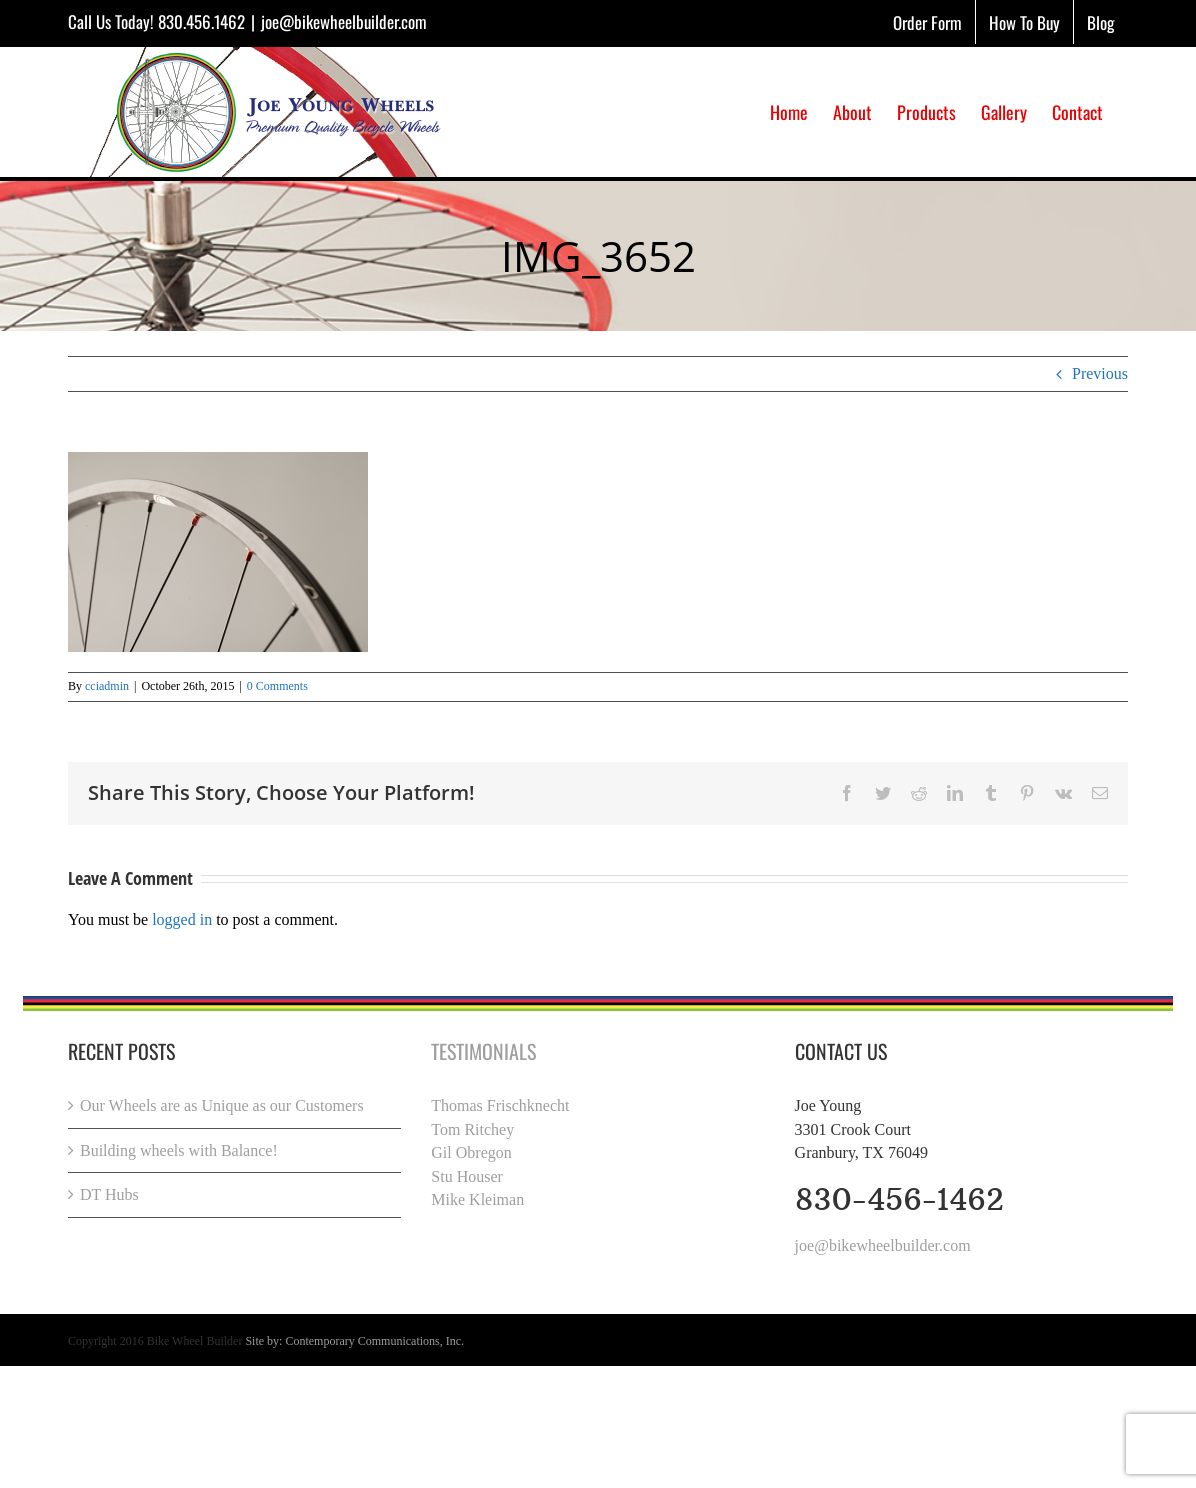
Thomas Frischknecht (500, 1105)
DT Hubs (109, 1194)
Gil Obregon (471, 1152)
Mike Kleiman (477, 1199)
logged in (182, 919)
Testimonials (483, 1051)
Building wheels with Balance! (179, 1150)
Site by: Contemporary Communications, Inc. (354, 1341)
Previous (1100, 373)
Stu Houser (467, 1176)
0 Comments (277, 686)
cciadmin (107, 686)
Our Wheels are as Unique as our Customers (222, 1105)
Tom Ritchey (472, 1129)
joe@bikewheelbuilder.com (344, 21)
